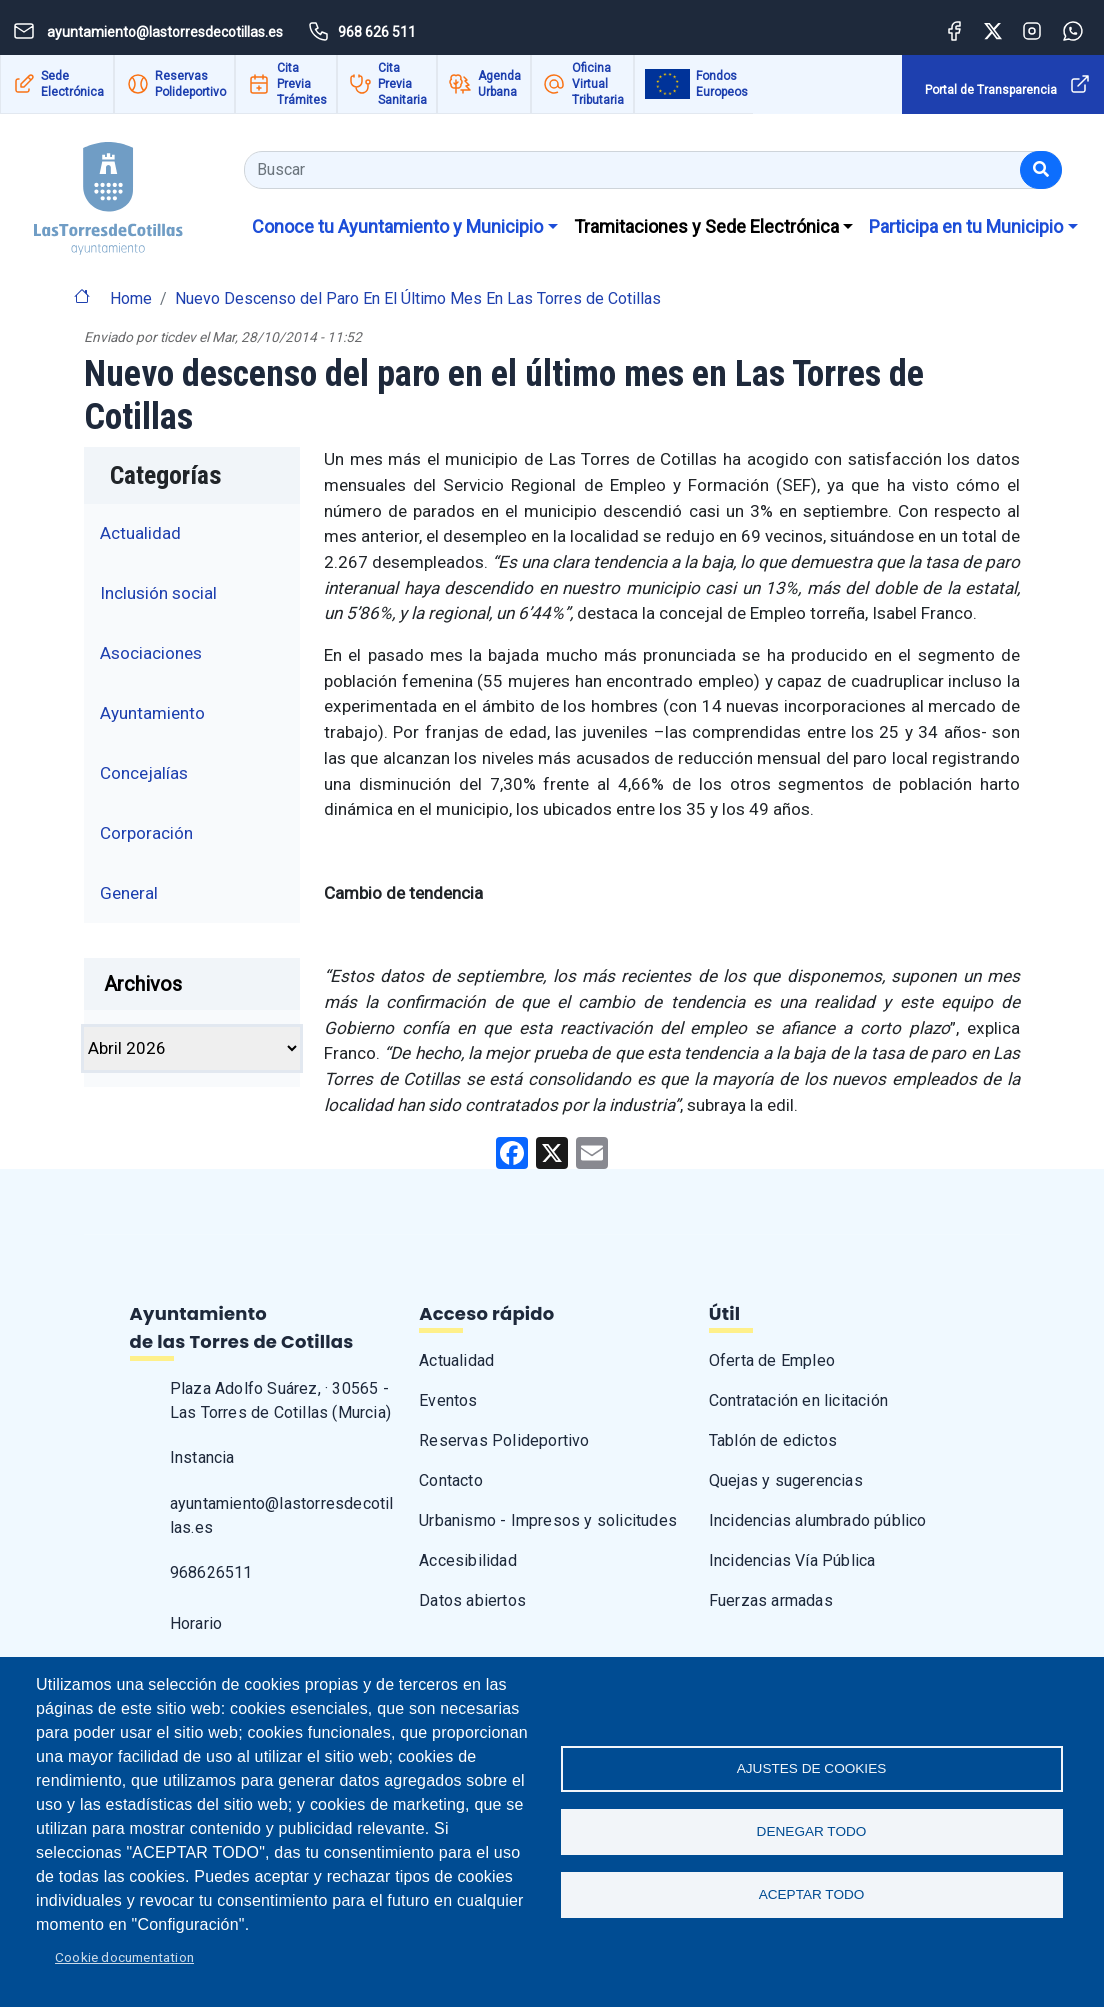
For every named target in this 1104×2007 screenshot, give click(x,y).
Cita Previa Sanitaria (402, 84)
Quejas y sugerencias (786, 1480)
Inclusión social (158, 593)
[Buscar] (1041, 170)
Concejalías (144, 773)
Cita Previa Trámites (302, 84)
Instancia (202, 1457)
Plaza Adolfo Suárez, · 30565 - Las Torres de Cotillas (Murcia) (280, 1400)
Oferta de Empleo (772, 1360)
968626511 (211, 1572)
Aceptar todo (812, 1896)
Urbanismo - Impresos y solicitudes (548, 1520)
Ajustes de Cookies (812, 1766)
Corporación (146, 833)
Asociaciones (151, 653)
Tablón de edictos (773, 1440)
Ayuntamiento (152, 713)
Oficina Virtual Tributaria (598, 84)
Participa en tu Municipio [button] (966, 226)
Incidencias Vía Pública (792, 1560)
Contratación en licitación (798, 1400)
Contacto (451, 1480)
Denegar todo (812, 1831)
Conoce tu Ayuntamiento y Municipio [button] (397, 226)
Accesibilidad (468, 1560)
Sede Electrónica (72, 84)
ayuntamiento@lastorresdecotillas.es (282, 1515)
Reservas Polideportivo (190, 84)
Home (131, 298)
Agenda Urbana (499, 84)
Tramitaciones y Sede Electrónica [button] (706, 226)
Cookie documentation (124, 1957)
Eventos (448, 1400)
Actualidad (140, 533)
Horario (196, 1623)
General (129, 893)
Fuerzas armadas (771, 1600)
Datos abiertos (472, 1600)
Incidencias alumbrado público (818, 1520)
